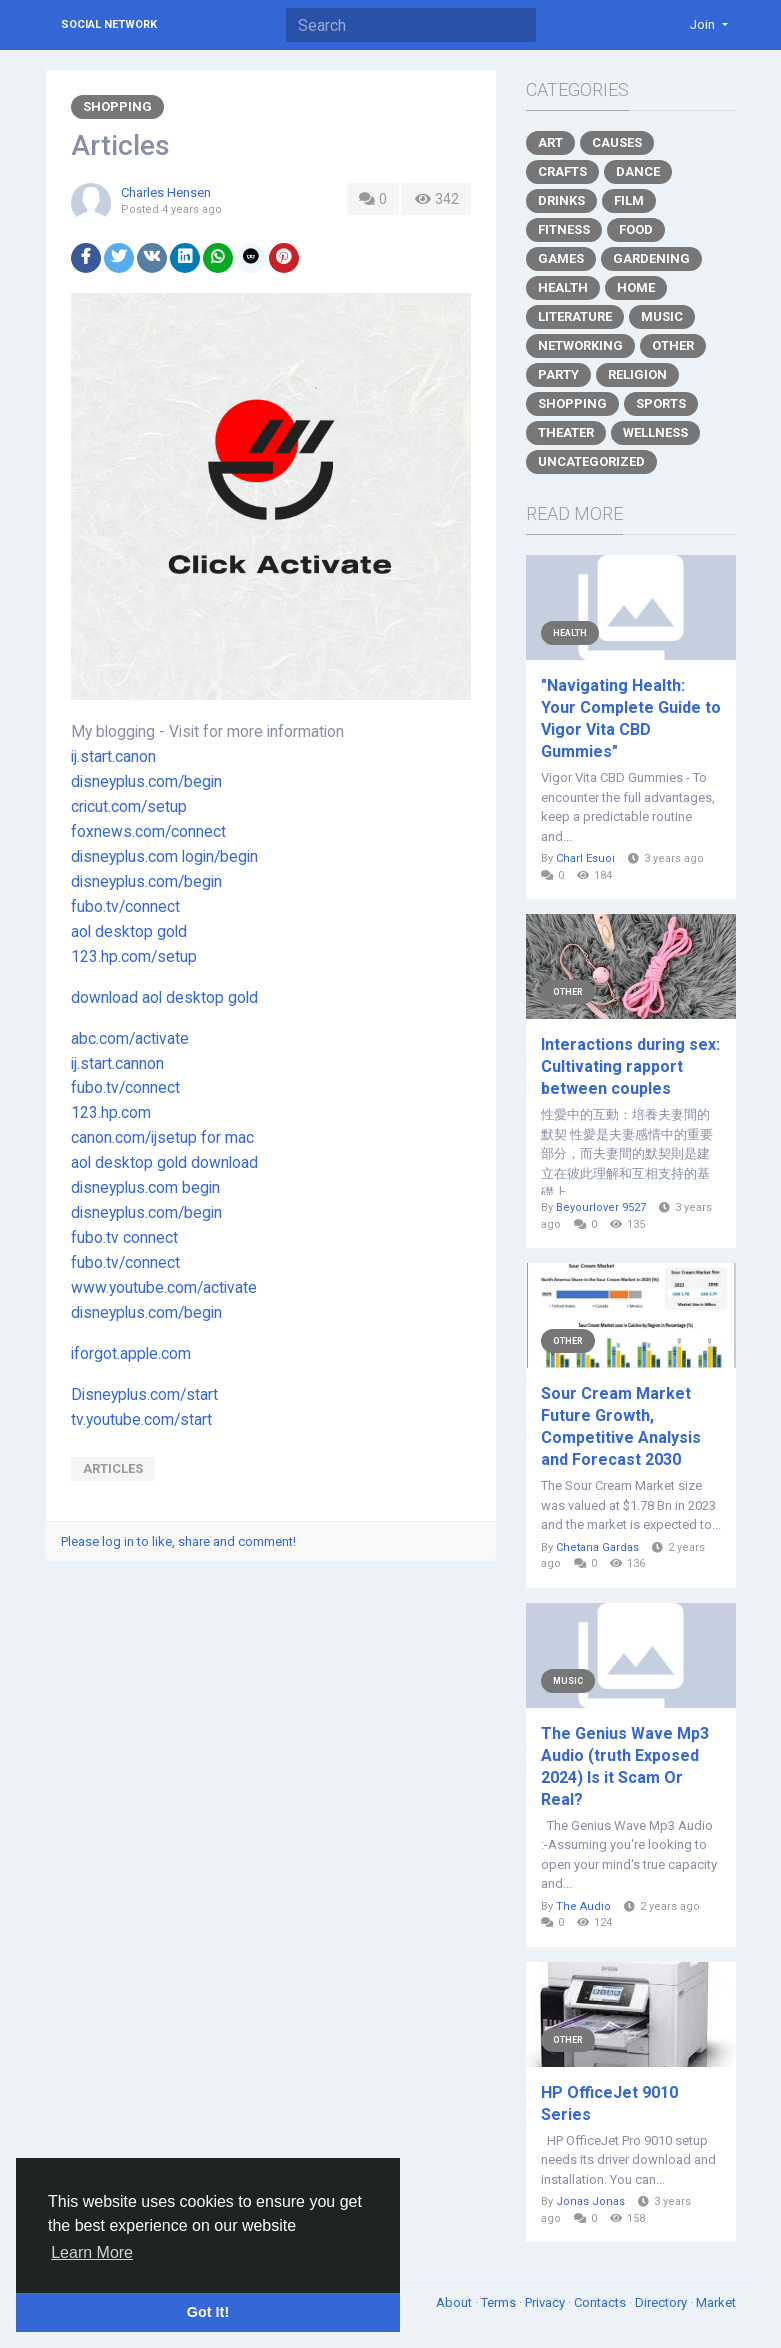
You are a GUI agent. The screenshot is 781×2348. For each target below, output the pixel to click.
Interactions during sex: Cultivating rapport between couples (630, 1066)
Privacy (546, 2302)
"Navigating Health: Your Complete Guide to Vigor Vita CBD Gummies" (631, 718)
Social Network (109, 24)
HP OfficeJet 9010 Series (609, 2103)
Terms (500, 2302)
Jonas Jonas (590, 2201)
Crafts (562, 171)
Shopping (117, 106)
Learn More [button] (92, 2252)
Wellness (655, 432)
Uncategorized (591, 461)
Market (716, 2302)
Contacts (601, 2302)
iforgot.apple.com (131, 1354)
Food (636, 229)
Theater (566, 432)
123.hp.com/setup (134, 957)
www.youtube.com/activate (164, 1288)
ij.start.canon (113, 757)
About (455, 2302)
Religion (637, 374)
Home (636, 287)
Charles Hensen (166, 192)
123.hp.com (111, 1113)
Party (558, 374)
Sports (661, 403)
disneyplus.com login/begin (164, 857)
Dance (638, 171)
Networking (580, 345)
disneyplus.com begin (145, 1188)
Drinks (561, 200)
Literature (575, 316)
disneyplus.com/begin (146, 782)
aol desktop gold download (164, 1163)
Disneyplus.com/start (144, 1395)
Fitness (564, 229)
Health (563, 287)
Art (550, 142)
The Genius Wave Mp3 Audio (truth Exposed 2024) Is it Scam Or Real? (625, 1766)
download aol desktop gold (164, 998)
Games (561, 258)
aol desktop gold (129, 932)
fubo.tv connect (124, 1238)
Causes (617, 142)
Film (629, 200)
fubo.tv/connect (125, 907)
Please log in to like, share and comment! (178, 1541)
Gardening (651, 258)
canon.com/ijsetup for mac (162, 1138)
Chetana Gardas (597, 1547)
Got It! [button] (208, 2312)
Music (662, 316)
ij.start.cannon (117, 1064)
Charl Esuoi (585, 858)
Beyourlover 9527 (601, 1207)
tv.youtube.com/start (141, 1420)
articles (113, 1468)
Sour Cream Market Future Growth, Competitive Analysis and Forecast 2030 (621, 1426)
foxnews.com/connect (148, 832)
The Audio (583, 1906)
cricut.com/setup (129, 807)
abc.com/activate (130, 1039)
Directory (662, 2302)
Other (673, 345)
